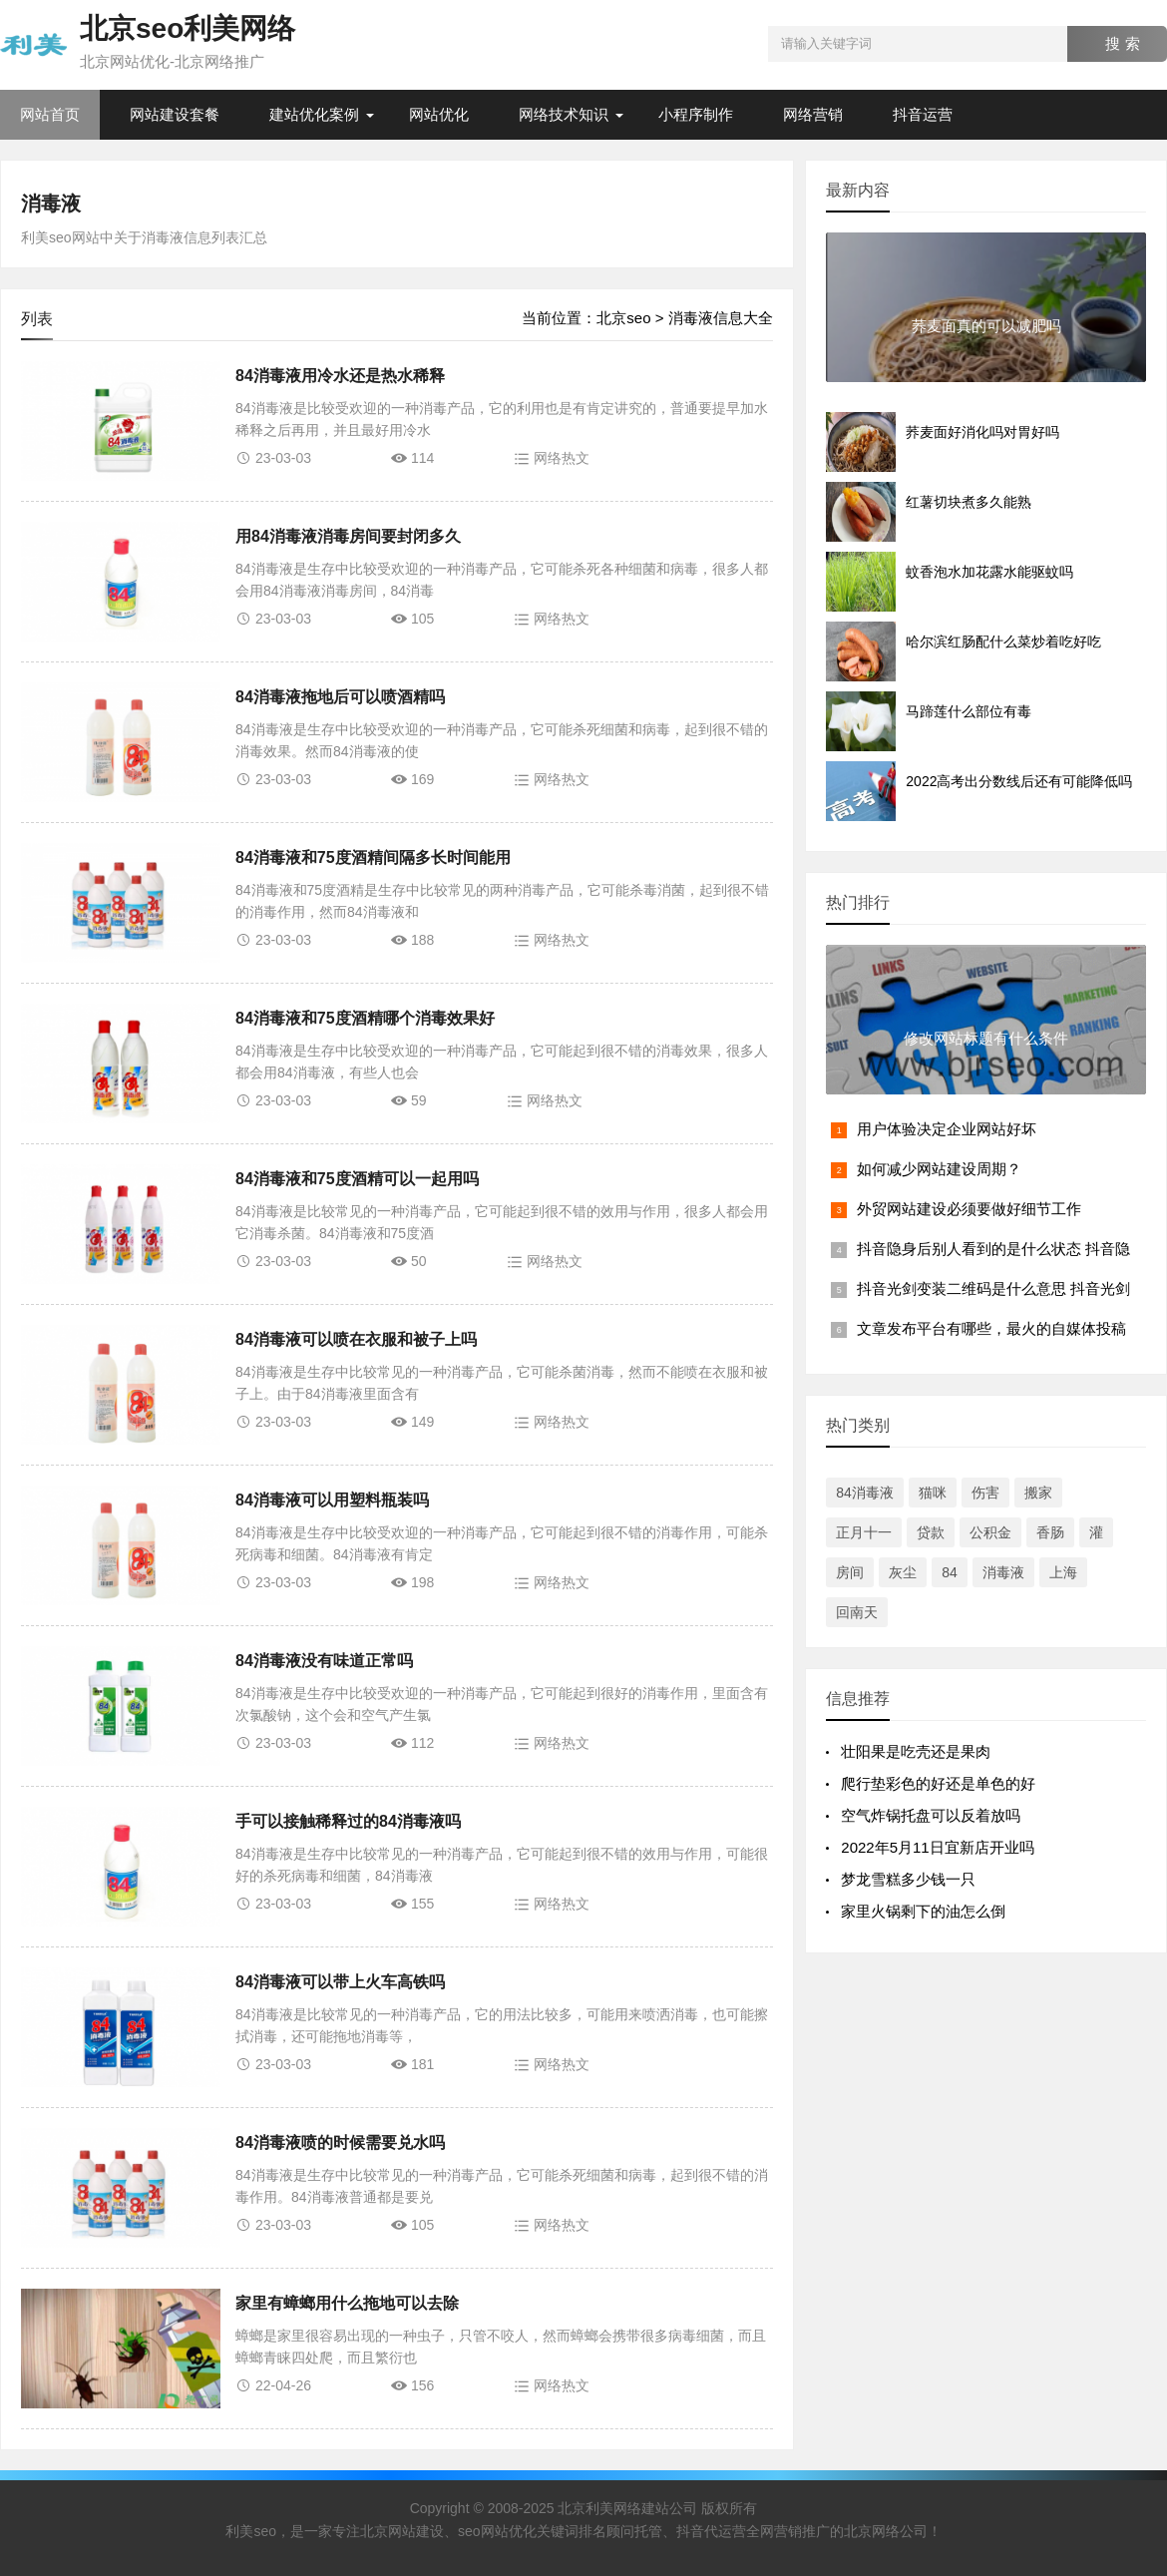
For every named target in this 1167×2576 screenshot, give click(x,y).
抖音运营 (923, 114)
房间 (850, 1572)
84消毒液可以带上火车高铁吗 (340, 1981)
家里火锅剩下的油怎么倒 (923, 1911)
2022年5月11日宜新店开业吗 (937, 1847)
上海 (1063, 1572)
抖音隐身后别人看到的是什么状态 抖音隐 (993, 1248)
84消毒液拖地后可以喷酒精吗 (340, 696)
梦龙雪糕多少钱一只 (908, 1879)
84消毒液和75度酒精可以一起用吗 (357, 1178)
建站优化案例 (314, 114)
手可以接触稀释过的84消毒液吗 (348, 1821)
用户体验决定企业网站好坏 (946, 1128)
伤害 (985, 1493)
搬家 (1038, 1493)
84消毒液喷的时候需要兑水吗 (340, 2142)
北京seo (623, 317)
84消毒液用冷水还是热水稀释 (340, 375)
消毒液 (51, 204)
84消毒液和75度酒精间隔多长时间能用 (373, 857)
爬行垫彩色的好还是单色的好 (938, 1783)
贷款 (931, 1532)
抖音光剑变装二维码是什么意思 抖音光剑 (993, 1288)
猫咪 (933, 1493)
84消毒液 (865, 1493)
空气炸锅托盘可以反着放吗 (930, 1815)
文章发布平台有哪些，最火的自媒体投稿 (991, 1328)
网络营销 (813, 114)
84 (950, 1572)
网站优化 (439, 114)
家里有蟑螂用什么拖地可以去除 (347, 2303)
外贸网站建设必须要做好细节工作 (969, 1208)
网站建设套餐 (174, 114)
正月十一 (864, 1532)
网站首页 (50, 114)
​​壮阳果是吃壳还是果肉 (915, 1751)
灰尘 (903, 1572)
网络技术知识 (563, 114)
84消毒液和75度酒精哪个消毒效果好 (365, 1018)
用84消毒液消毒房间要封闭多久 (348, 536)
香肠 (1050, 1532)
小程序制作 (695, 114)
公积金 (990, 1532)
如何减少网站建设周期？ (939, 1168)
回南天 (857, 1612)
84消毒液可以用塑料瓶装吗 (332, 1500)
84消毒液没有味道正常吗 (324, 1660)
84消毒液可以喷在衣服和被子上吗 (356, 1339)
